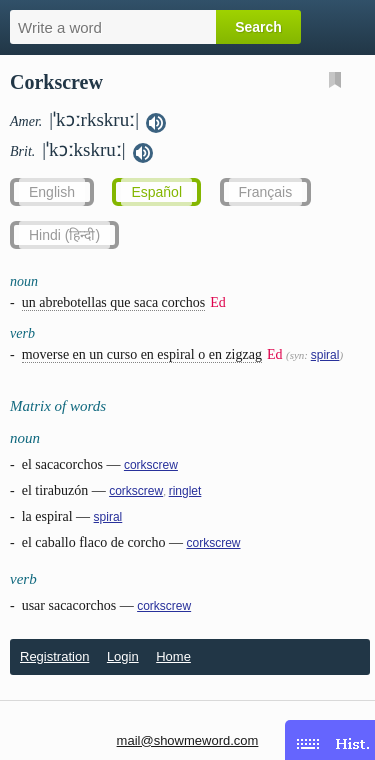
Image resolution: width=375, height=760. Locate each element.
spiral (325, 355)
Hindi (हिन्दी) (64, 235)
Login (123, 656)
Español (156, 192)
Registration (54, 656)
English (52, 192)
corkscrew (151, 465)
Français (266, 192)
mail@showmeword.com (188, 740)
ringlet (185, 491)
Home (173, 656)
